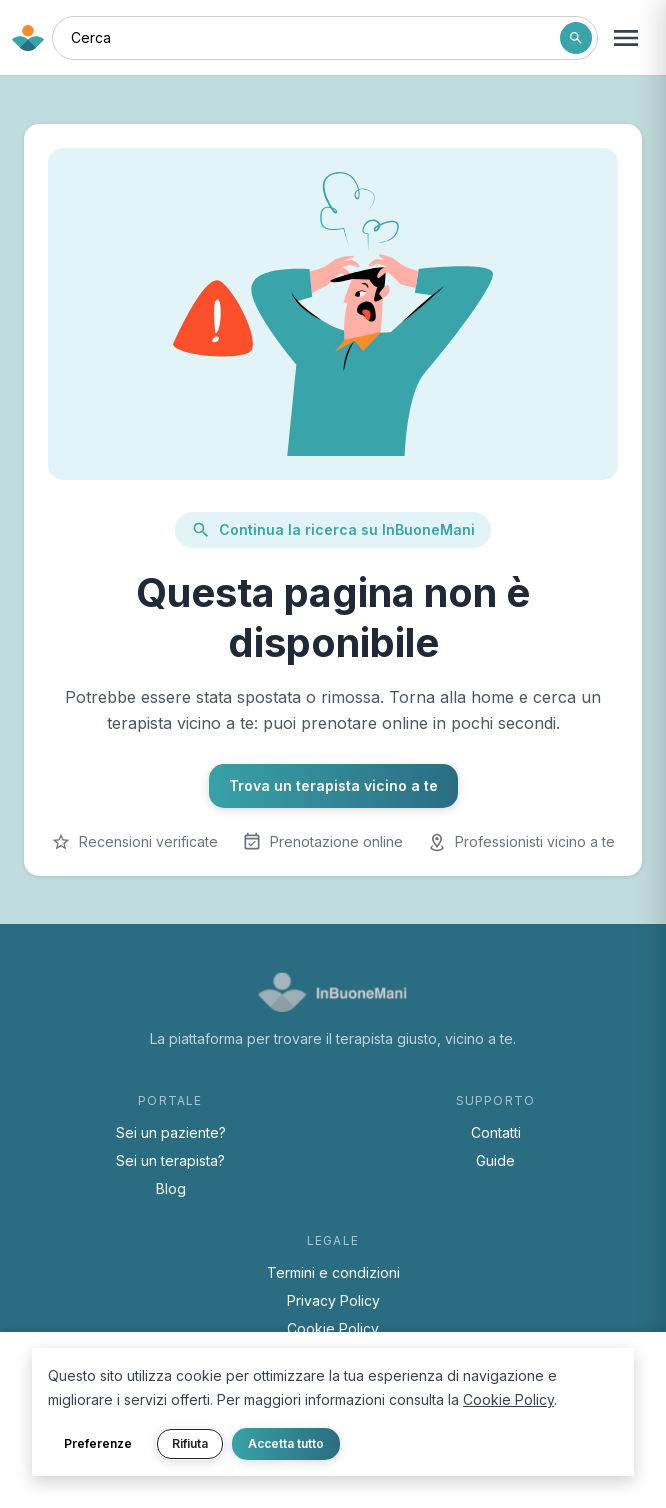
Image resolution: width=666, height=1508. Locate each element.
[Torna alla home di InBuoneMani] (28, 38)
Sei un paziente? (171, 1132)
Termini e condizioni (333, 1272)
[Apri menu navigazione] (626, 38)
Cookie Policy (333, 1328)
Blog (171, 1188)
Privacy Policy (333, 1300)
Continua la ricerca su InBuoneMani (333, 530)
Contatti (496, 1132)
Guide (495, 1160)
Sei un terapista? (170, 1160)
